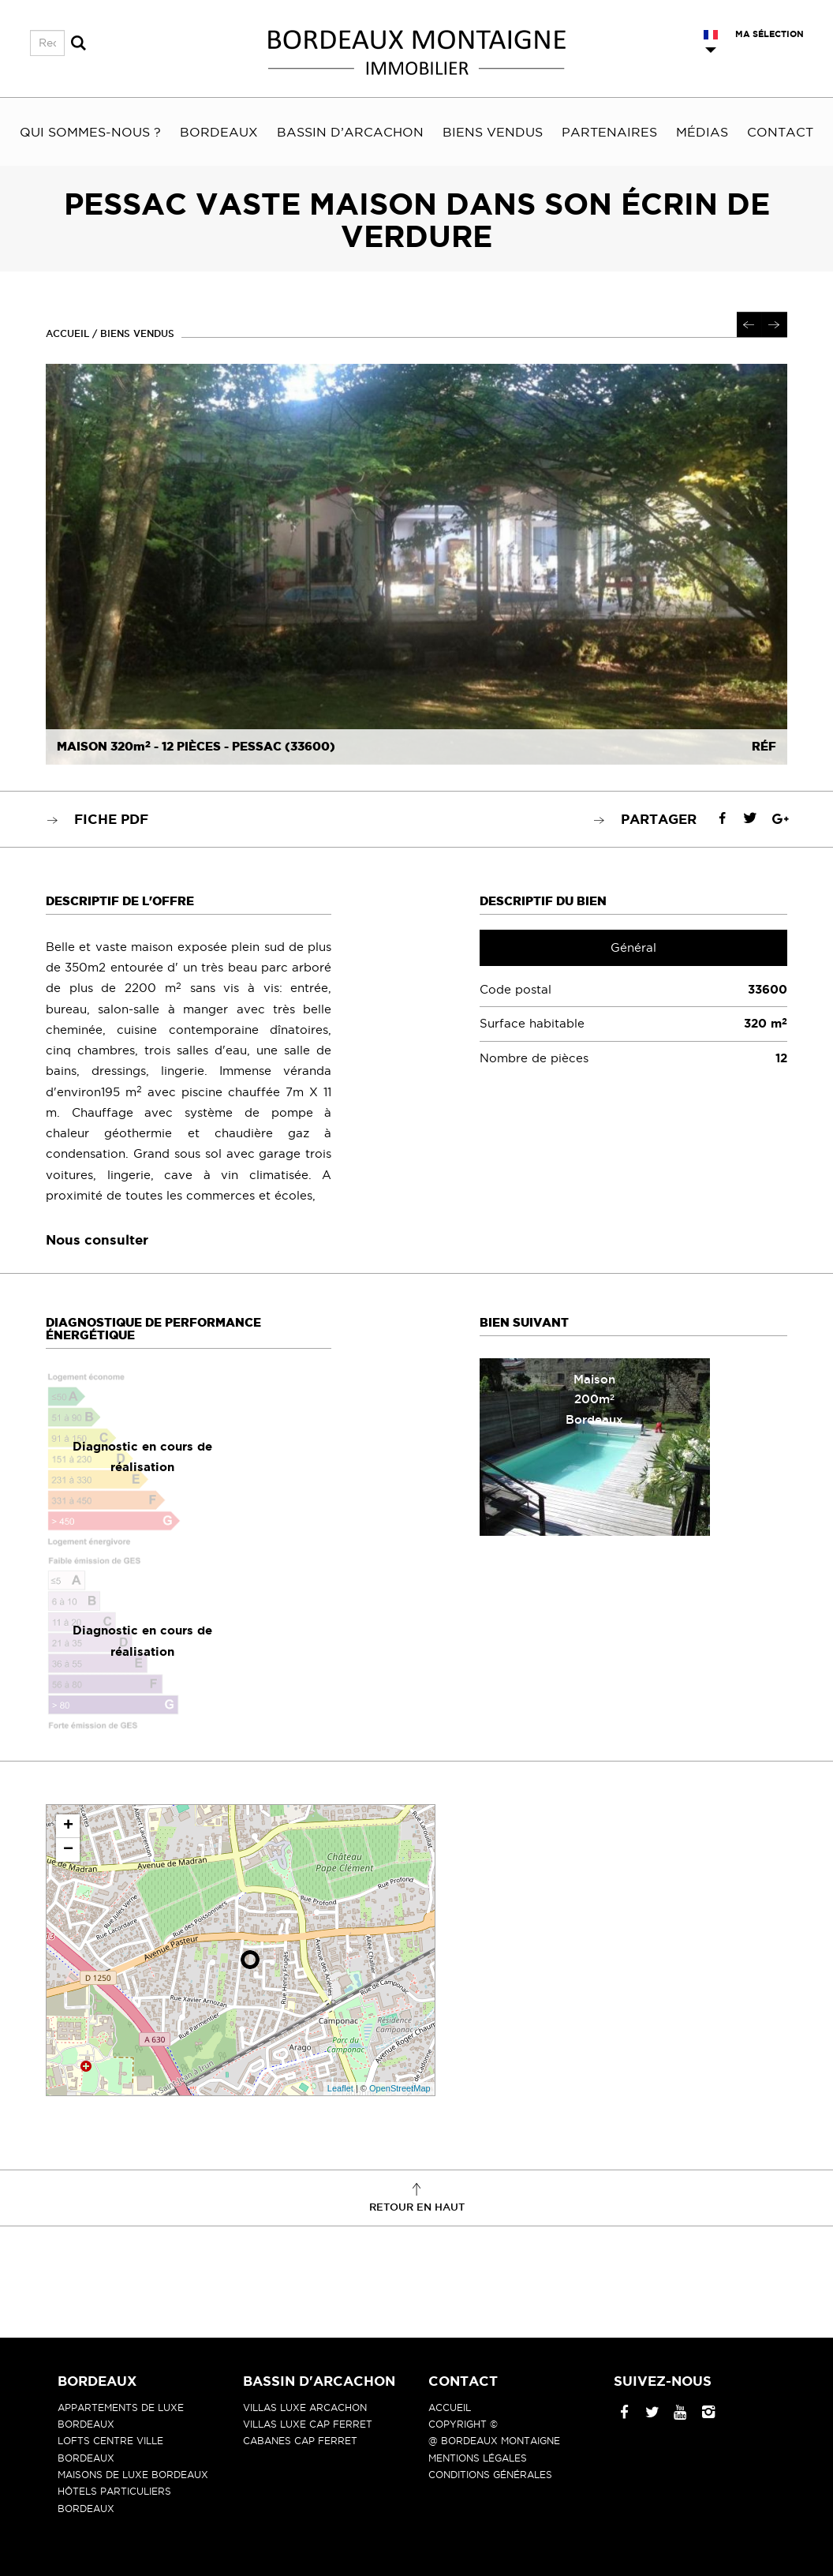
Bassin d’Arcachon (350, 132)
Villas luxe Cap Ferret (307, 2424)
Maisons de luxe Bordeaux (133, 2474)
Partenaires (609, 132)
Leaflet (340, 2088)
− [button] (68, 1850)
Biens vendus (493, 132)
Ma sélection (769, 34)
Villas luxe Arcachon (305, 2407)
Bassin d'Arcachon (319, 2380)
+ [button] (68, 1826)
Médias (702, 132)
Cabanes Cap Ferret (300, 2441)
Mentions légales (477, 2458)
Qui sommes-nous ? (90, 132)
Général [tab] (633, 947)
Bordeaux (219, 132)
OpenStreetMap (400, 2088)
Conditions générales (490, 2474)
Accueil (67, 333)
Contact (780, 132)
